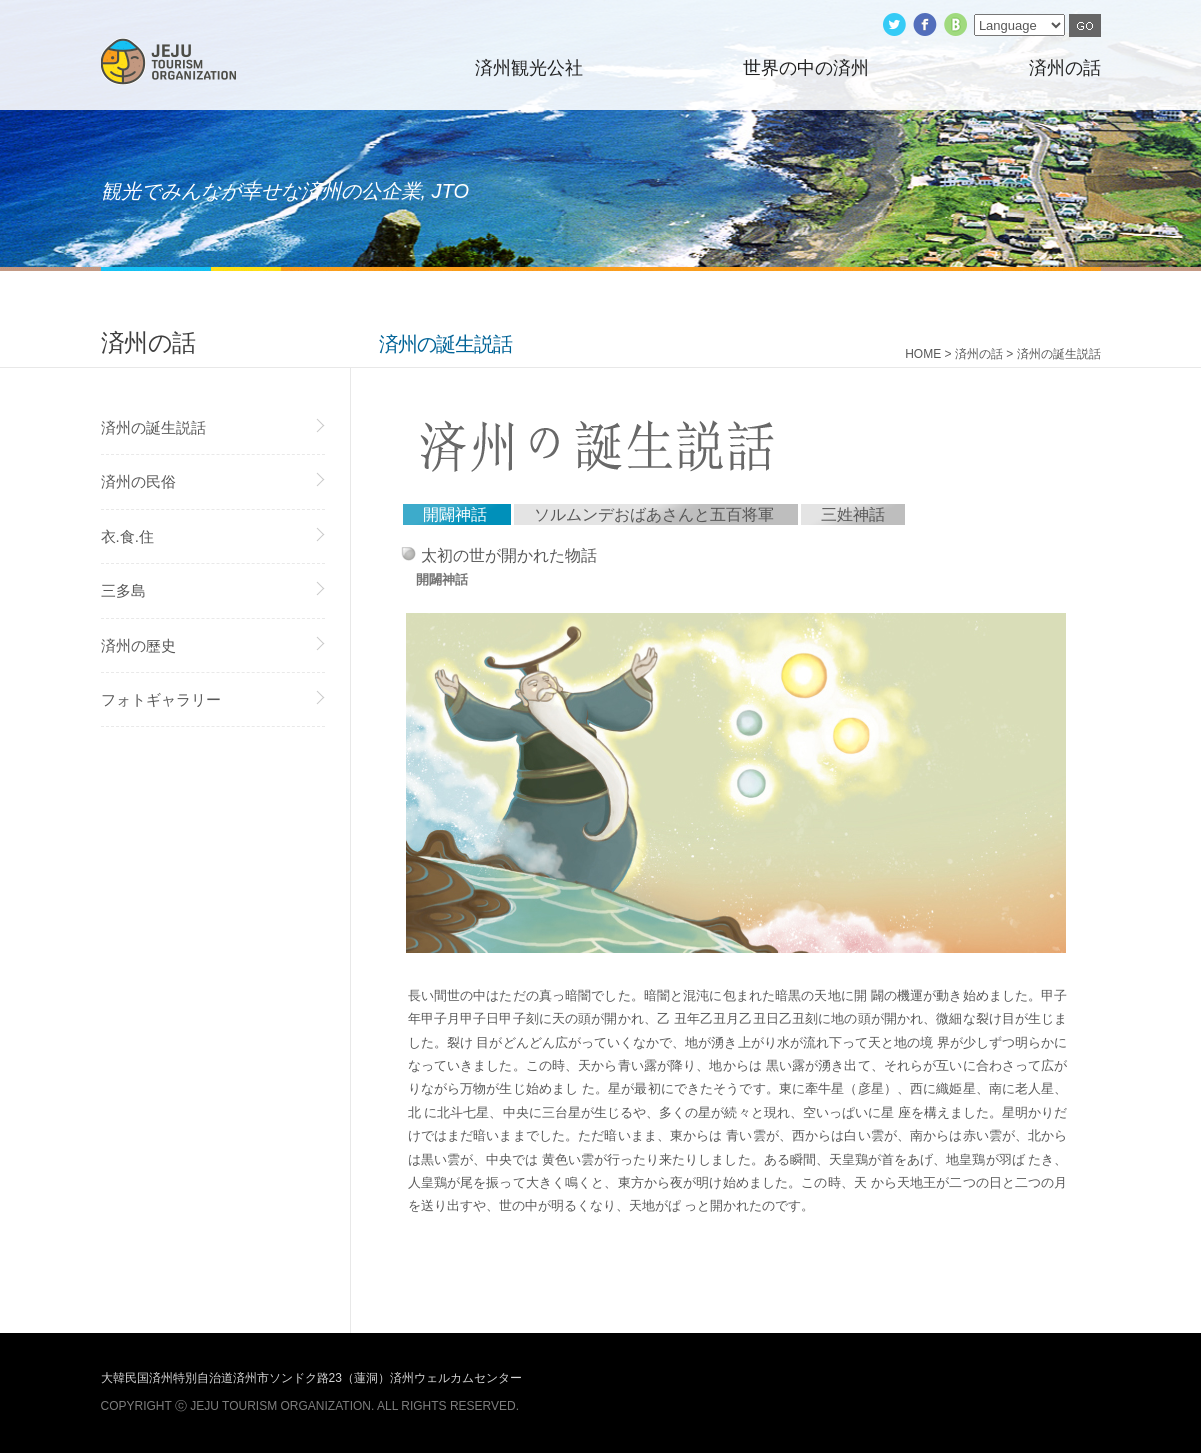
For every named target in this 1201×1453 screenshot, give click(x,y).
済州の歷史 (138, 645)
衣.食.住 (127, 536)
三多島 (123, 590)
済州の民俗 (138, 481)
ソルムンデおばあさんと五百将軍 (654, 514)
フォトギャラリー (161, 699)
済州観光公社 (529, 68)
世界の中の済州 (806, 68)
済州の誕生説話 (153, 427)
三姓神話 (853, 514)
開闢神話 (455, 514)
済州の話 (1065, 68)
